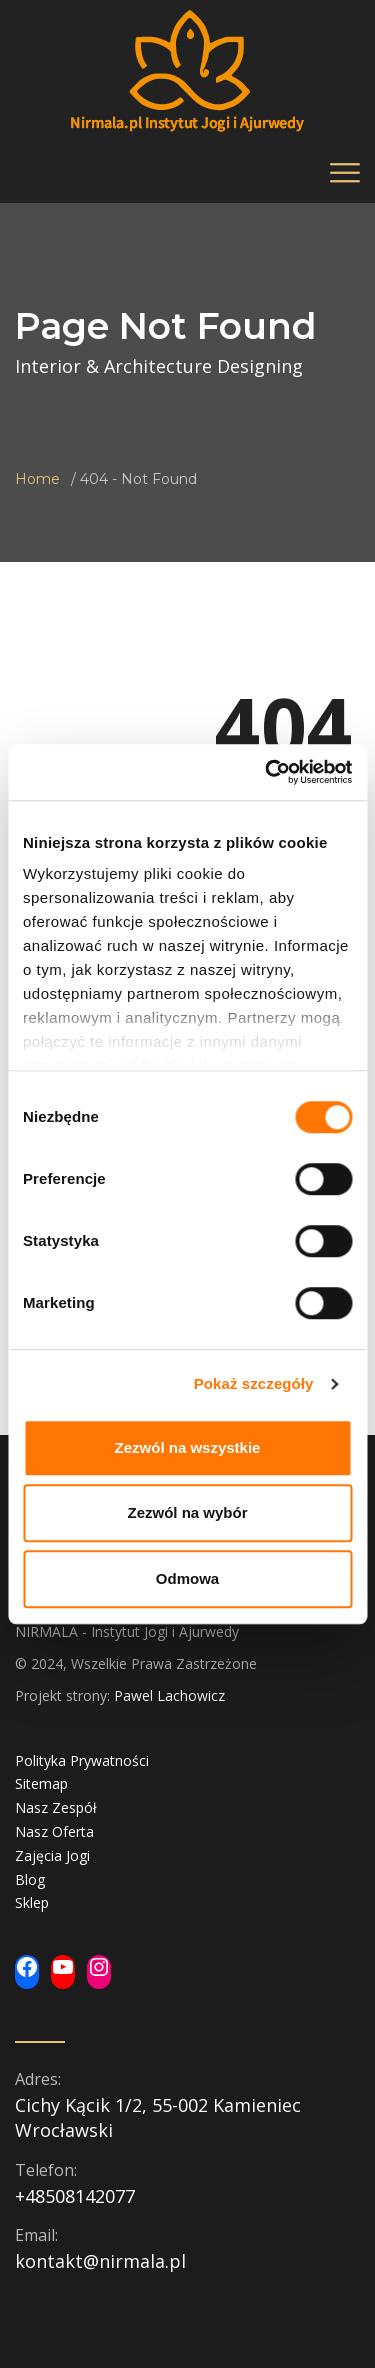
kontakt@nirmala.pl (100, 2261)
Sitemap (41, 1783)
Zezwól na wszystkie (188, 1447)
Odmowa (187, 1578)
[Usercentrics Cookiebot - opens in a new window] (267, 772)
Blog (30, 1879)
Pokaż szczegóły (254, 1383)
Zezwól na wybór (187, 1512)
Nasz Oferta (54, 1831)
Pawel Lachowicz (169, 1695)
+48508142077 (75, 2196)
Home (37, 479)
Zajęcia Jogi (52, 1855)
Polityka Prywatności (82, 1760)
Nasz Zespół (56, 1807)
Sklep (32, 1902)
